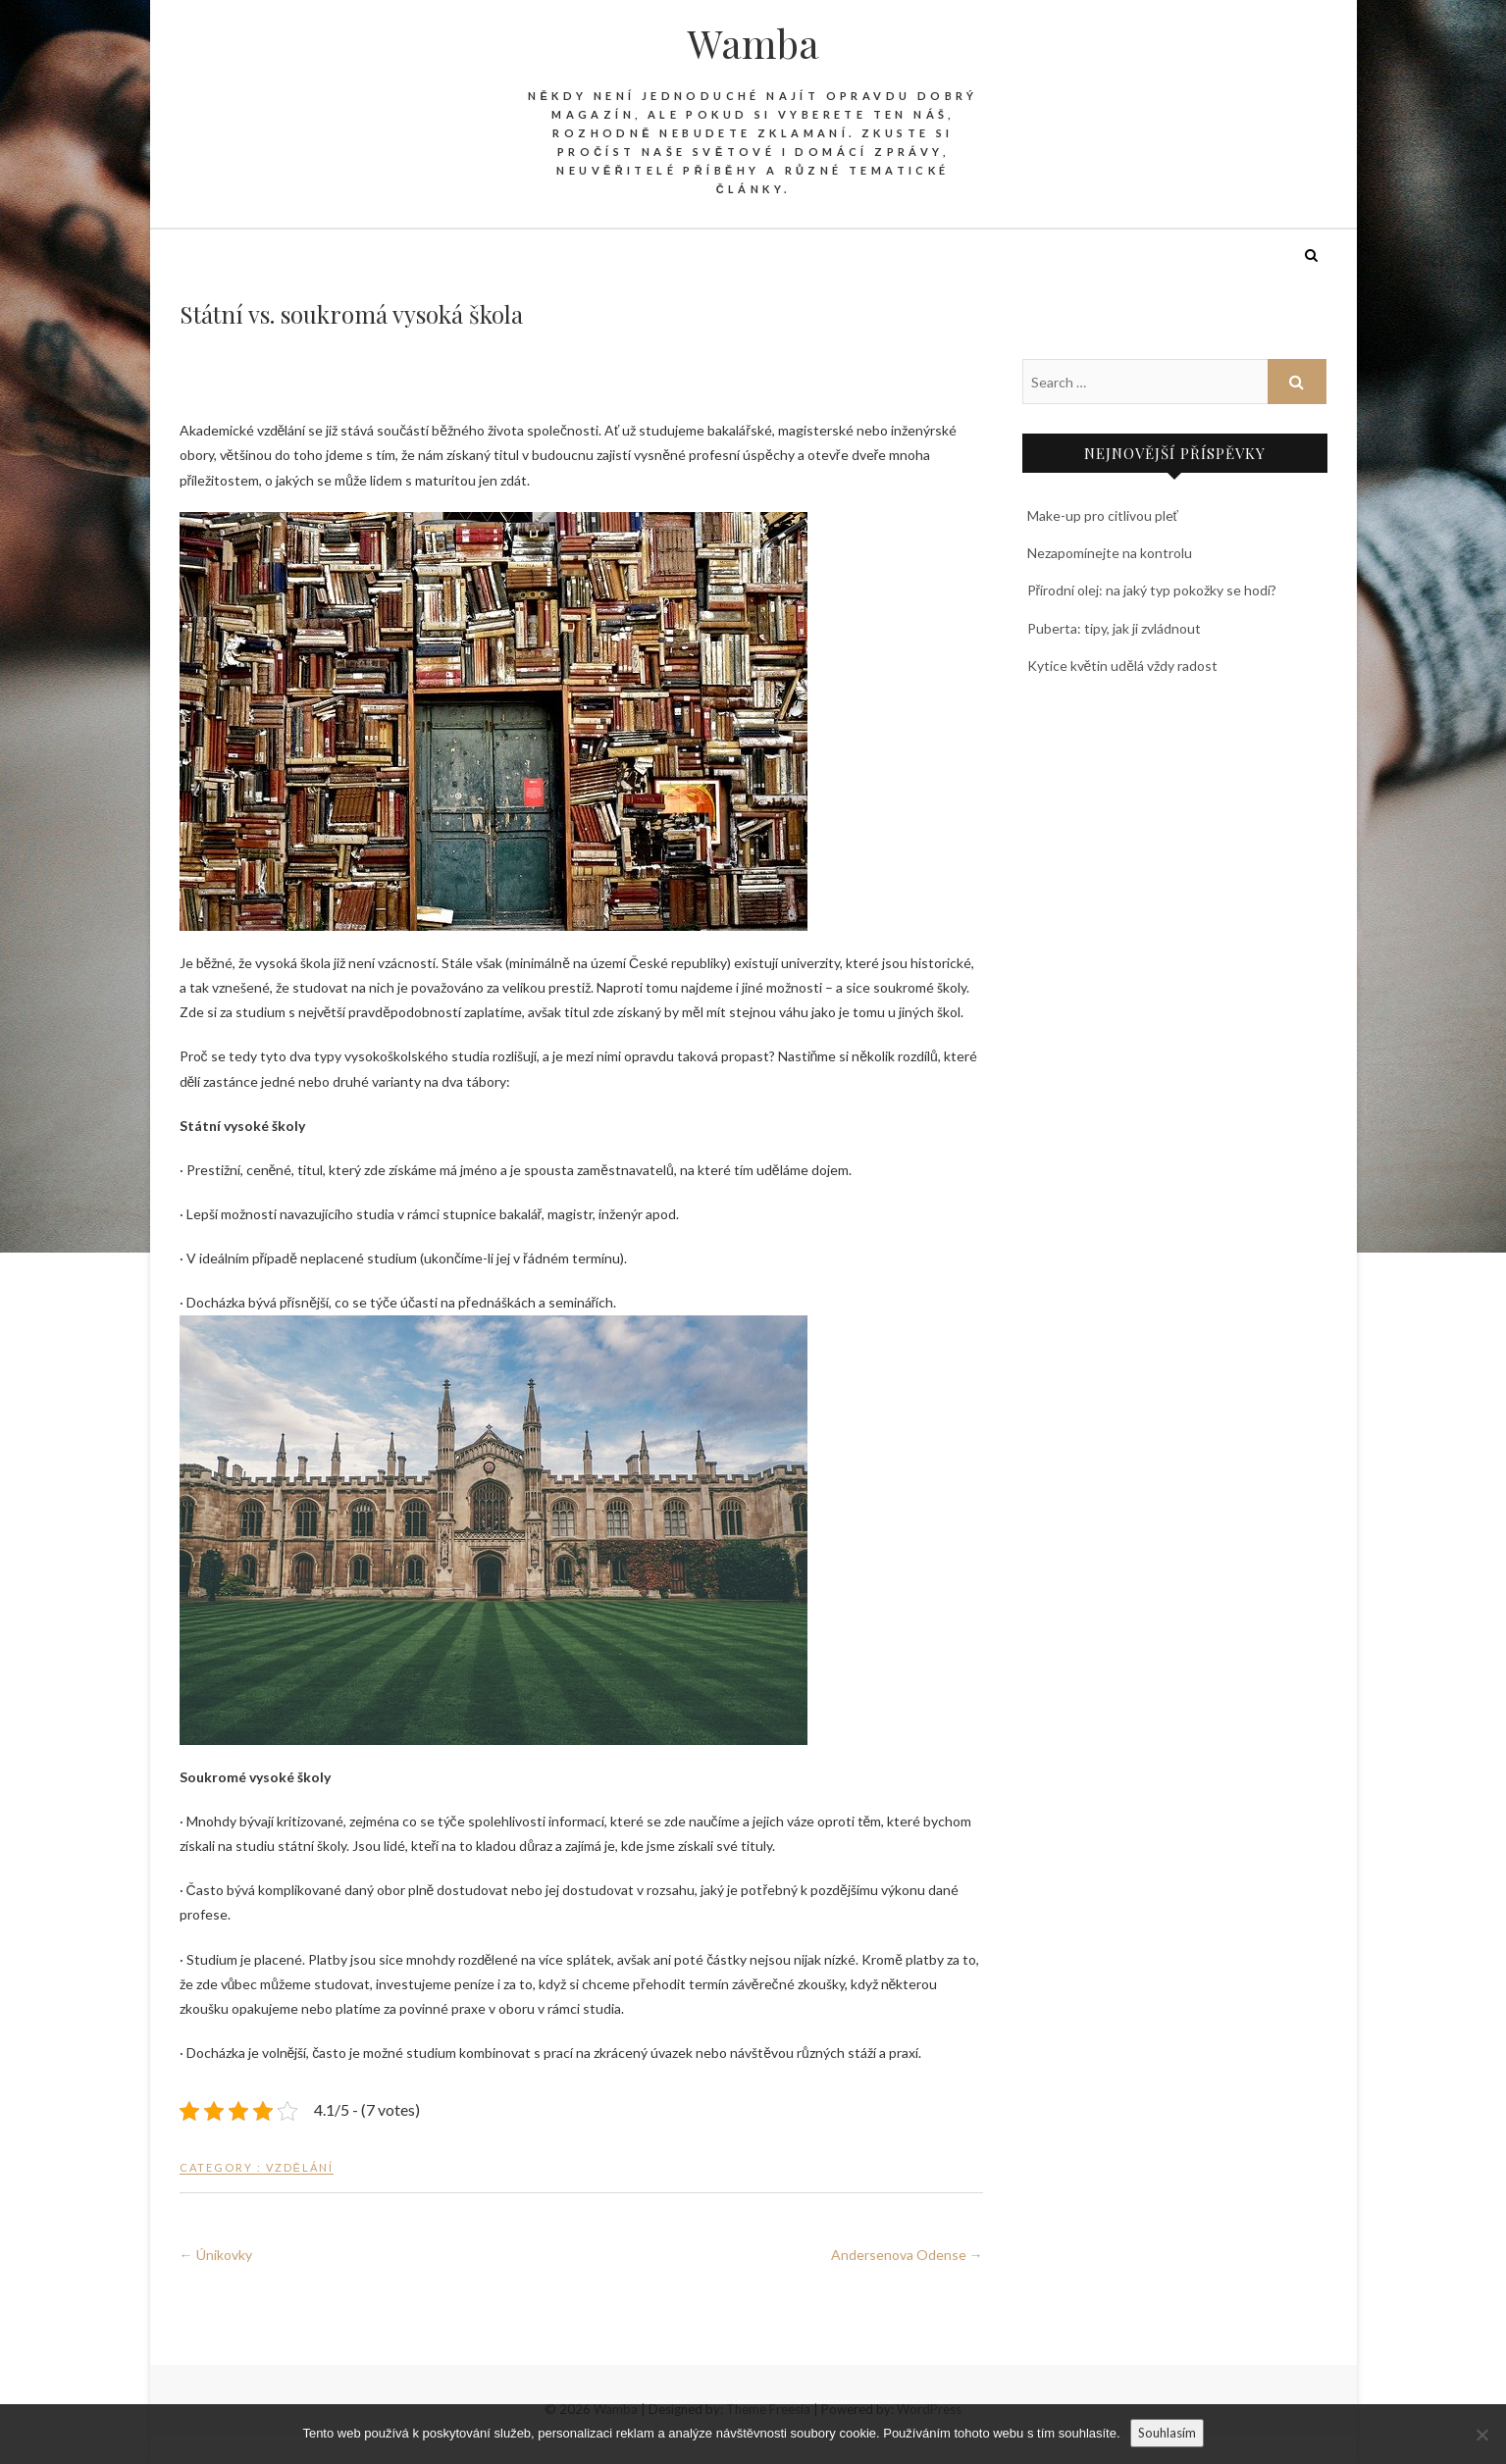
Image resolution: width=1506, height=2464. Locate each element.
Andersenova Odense (907, 2254)
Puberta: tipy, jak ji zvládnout (1114, 628)
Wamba (753, 43)
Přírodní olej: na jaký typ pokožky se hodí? (1152, 590)
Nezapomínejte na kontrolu (1109, 552)
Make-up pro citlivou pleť (1102, 515)
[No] (1481, 2434)
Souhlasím (1167, 2432)
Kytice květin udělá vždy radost (1123, 665)
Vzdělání (300, 2167)
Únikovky (216, 2254)
